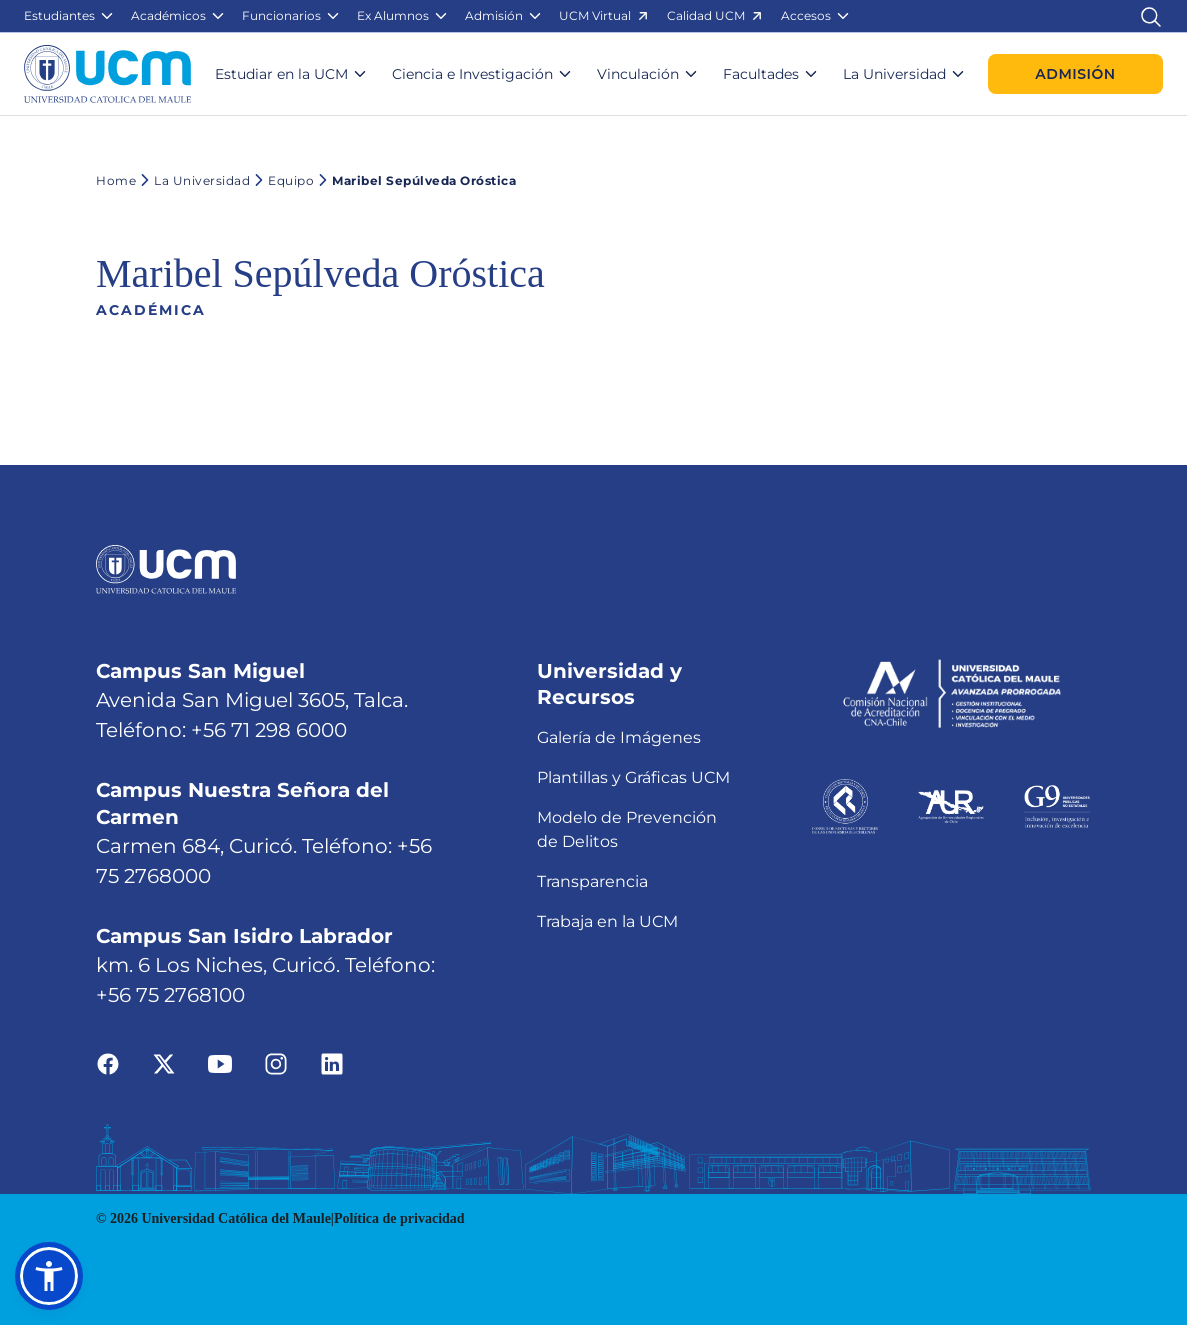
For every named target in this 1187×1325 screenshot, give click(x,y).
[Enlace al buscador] (1151, 15)
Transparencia (592, 881)
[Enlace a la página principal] (107, 74)
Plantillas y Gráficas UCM (633, 777)
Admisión (1075, 74)
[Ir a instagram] (276, 1062)
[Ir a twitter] (164, 1062)
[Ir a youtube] (220, 1062)
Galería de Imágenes (619, 737)
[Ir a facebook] (108, 1062)
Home (116, 180)
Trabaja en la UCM (607, 921)
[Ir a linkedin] (332, 1062)
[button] (69, 16)
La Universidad (193, 180)
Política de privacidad (399, 1218)
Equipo (282, 180)
